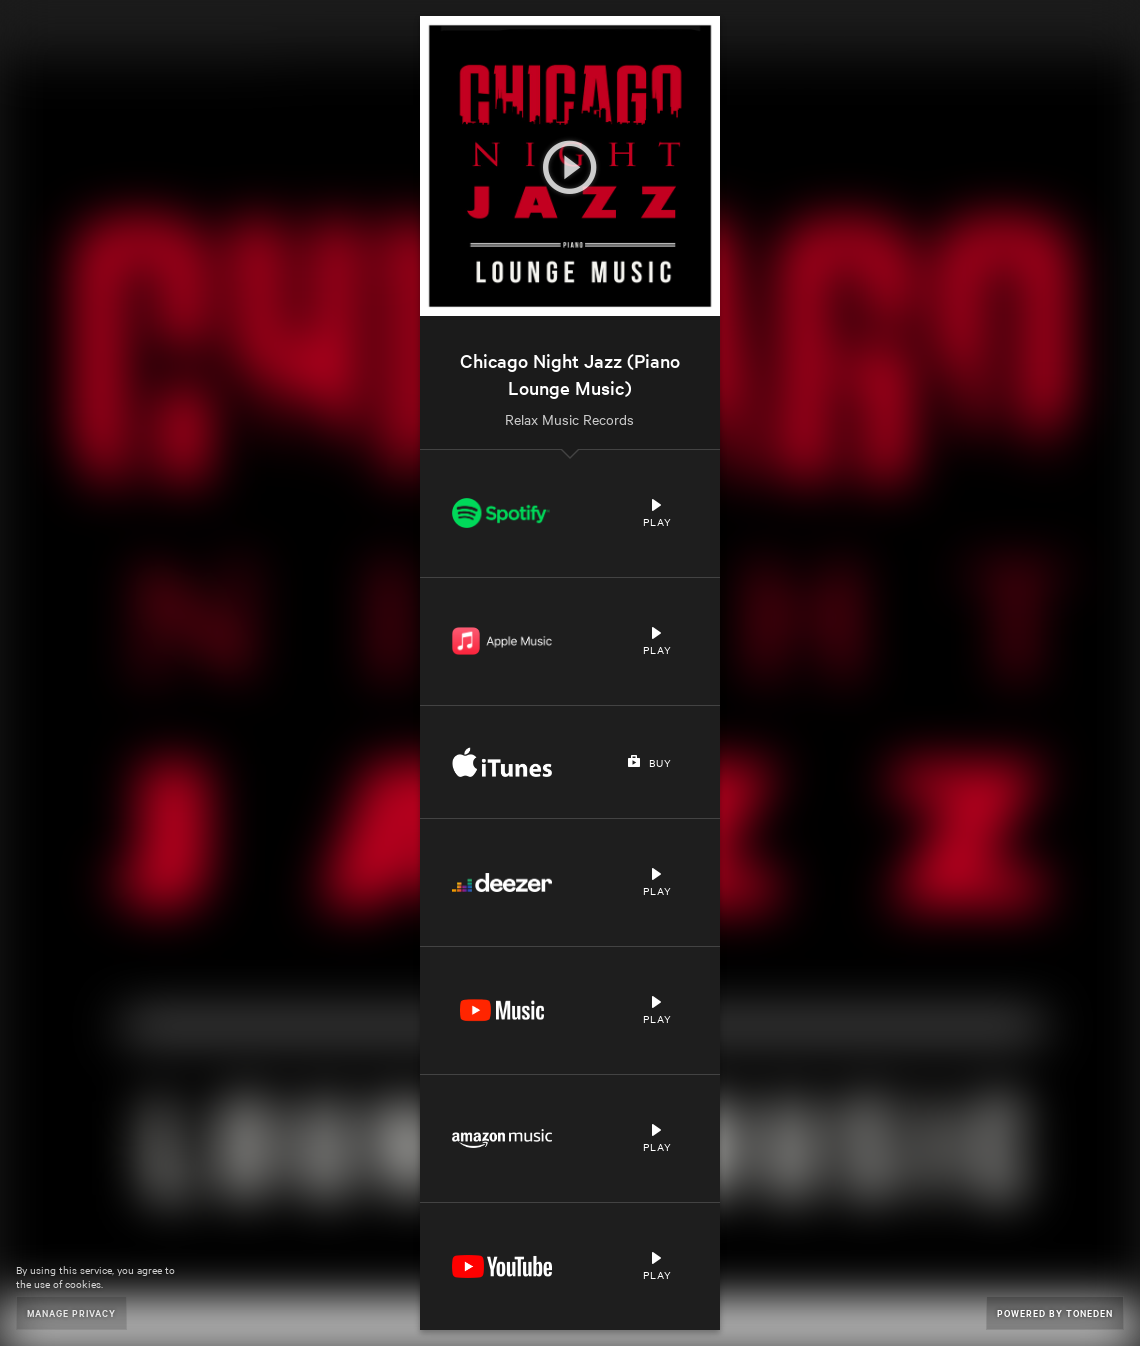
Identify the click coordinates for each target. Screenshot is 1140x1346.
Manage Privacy (71, 1312)
